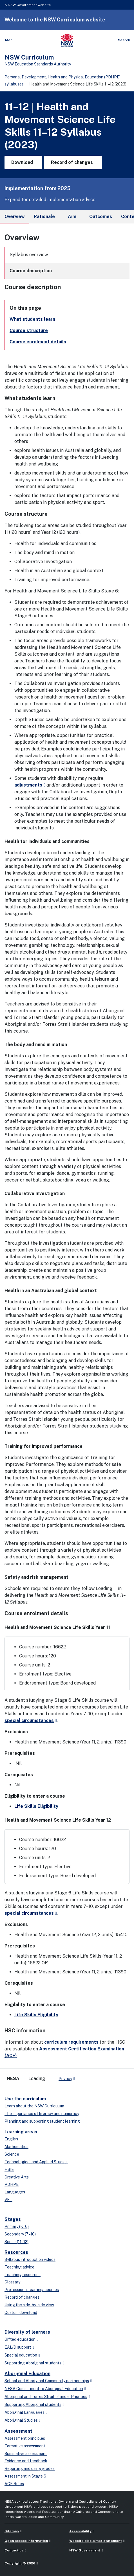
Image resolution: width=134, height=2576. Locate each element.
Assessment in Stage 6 (25, 2476)
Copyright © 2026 (20, 2563)
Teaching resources (23, 2274)
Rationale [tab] (44, 216)
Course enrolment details (38, 341)
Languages (15, 2192)
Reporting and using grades (30, 2468)
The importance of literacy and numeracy (42, 2113)
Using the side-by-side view (29, 2305)
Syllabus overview (29, 254)
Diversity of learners (27, 2332)
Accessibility (80, 2531)
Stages (13, 2219)
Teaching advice (19, 2267)
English (11, 2139)
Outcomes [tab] (100, 216)
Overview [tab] (14, 218)
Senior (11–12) (16, 2241)
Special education (21, 2355)
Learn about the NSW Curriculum (34, 2106)
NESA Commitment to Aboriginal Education (44, 2388)
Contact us (14, 2550)
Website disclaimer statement (95, 2541)
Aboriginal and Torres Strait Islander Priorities (46, 2396)
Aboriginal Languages (24, 2412)
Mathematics (16, 2146)
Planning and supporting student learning (42, 2121)
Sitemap (12, 2531)
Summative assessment (26, 2453)
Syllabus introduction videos (30, 2259)
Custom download (21, 2312)
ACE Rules (14, 2483)
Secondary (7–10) (20, 2234)
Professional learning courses (32, 2289)
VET (8, 2199)
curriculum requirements (71, 2042)
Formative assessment (25, 2446)
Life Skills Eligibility (36, 1806)
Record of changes (22, 2297)
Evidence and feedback (26, 2461)
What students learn (32, 319)
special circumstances (29, 1720)
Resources (16, 2252)
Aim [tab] (72, 216)
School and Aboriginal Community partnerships (47, 2381)
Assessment (18, 2431)
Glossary (12, 2282)
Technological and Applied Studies (36, 2162)
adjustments (28, 785)
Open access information (26, 2541)
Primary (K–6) (17, 2226)
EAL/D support (18, 2347)
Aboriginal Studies (21, 2420)
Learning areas (21, 2131)
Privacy (65, 2078)
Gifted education (20, 2339)
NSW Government (84, 2550)
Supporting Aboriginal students (33, 2363)
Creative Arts (17, 2177)
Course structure (29, 330)
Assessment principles (25, 2438)
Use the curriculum (25, 2098)
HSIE (9, 2169)
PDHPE (12, 2184)
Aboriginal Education (27, 2373)
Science (12, 2154)
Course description (31, 270)
